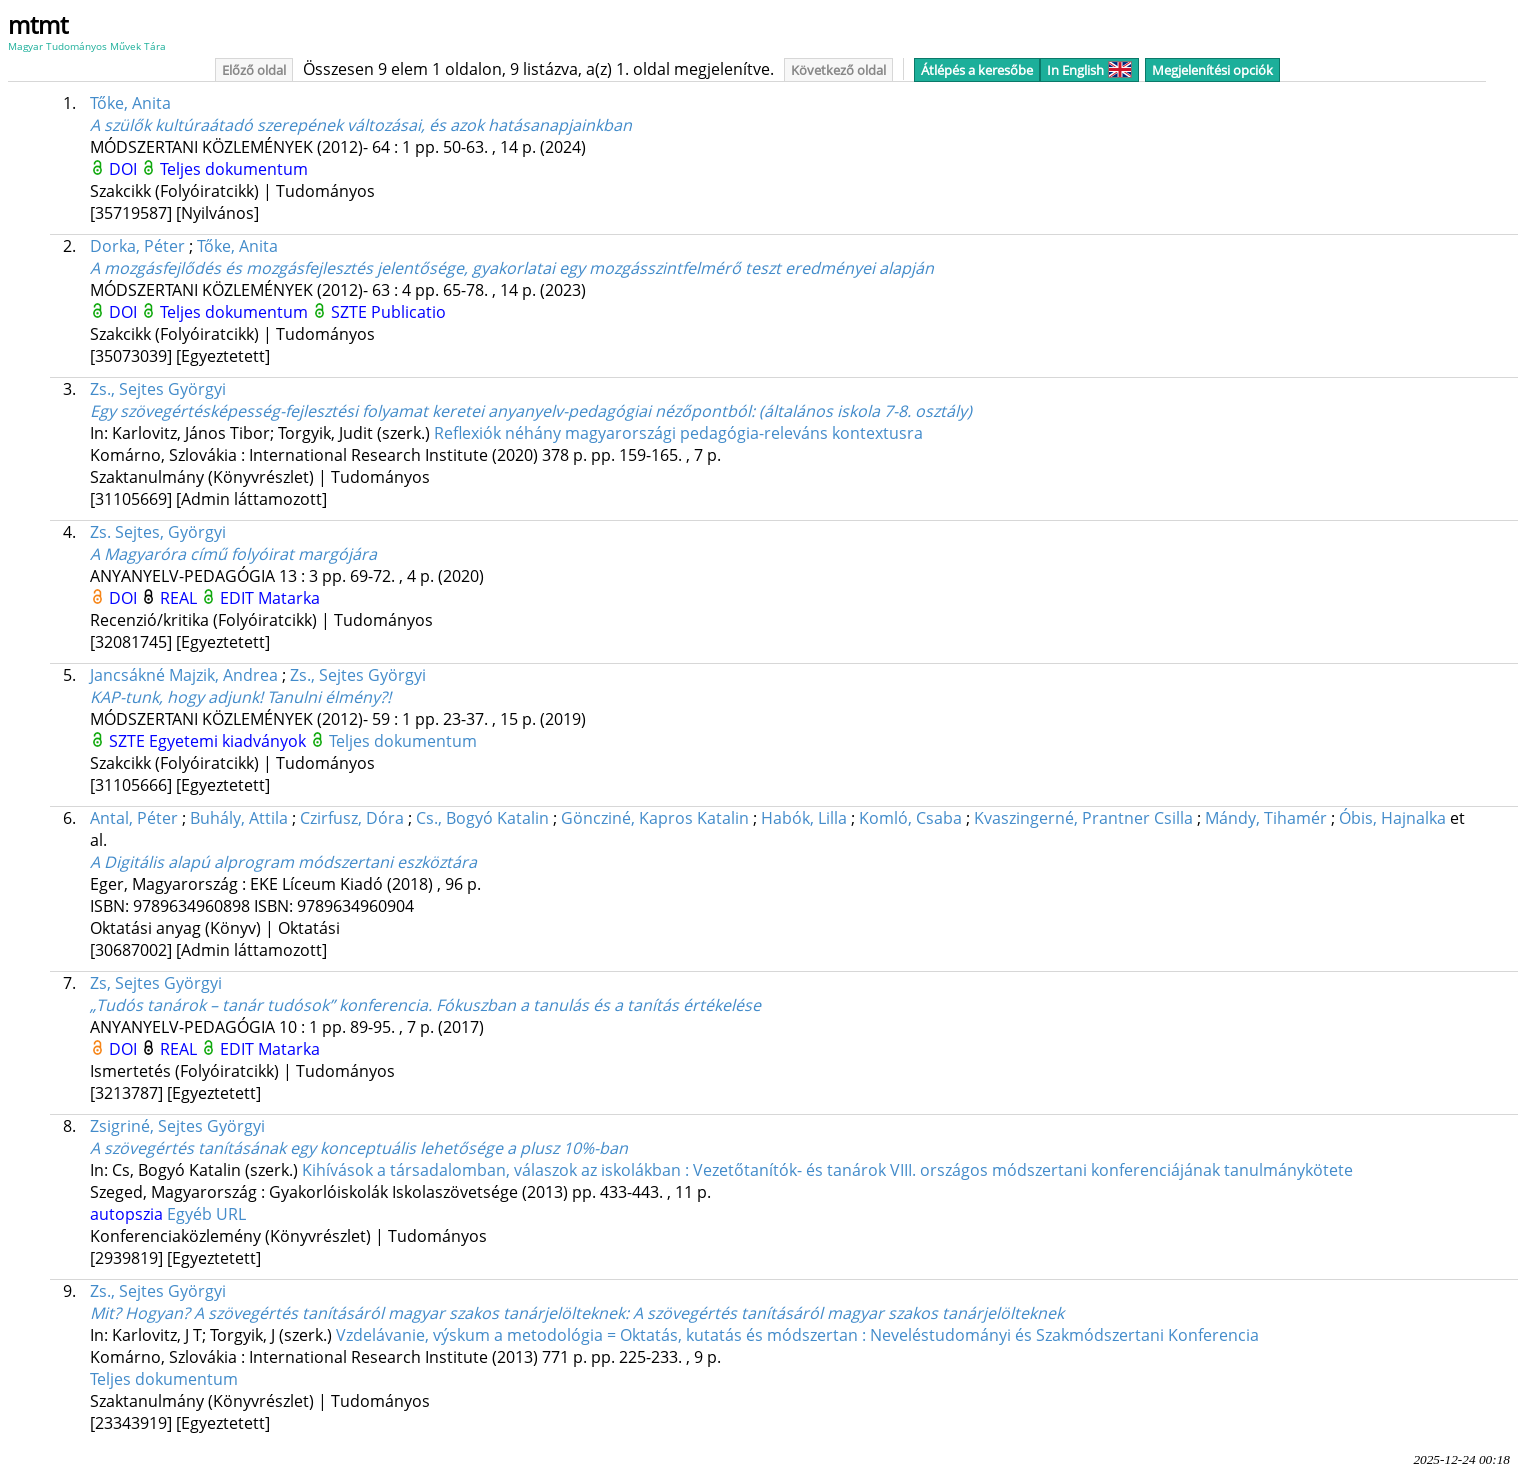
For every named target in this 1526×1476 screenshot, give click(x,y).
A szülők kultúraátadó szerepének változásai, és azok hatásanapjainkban (361, 125)
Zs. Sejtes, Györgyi (158, 532)
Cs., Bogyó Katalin (482, 818)
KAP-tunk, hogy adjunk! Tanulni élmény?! (240, 697)
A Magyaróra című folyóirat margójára (233, 554)
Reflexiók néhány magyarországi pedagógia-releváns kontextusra (678, 433)
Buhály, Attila (239, 818)
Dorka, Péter (137, 246)
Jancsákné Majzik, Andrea (184, 675)
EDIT (239, 598)
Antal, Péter (134, 818)
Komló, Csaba (910, 818)
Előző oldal (254, 70)
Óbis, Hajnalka (1392, 818)
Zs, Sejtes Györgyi (156, 983)
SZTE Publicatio (388, 312)
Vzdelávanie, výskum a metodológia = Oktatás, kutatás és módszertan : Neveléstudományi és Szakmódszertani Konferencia (797, 1335)
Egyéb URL (206, 1214)
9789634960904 (355, 906)
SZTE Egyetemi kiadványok (209, 741)
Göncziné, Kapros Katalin (655, 818)
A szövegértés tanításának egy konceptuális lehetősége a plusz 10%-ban (359, 1148)
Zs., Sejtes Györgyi (158, 389)
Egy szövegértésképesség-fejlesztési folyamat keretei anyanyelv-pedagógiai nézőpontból (531, 411)
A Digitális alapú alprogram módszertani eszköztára (283, 862)
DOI (125, 169)
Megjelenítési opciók (1212, 70)
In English (1089, 70)
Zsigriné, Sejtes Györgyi (177, 1126)
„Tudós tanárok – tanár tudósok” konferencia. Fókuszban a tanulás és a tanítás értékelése (425, 1005)
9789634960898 (193, 906)
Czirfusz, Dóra (352, 818)
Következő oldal (838, 70)
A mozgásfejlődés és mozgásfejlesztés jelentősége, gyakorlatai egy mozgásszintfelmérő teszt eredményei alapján (512, 268)
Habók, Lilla (804, 818)
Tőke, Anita (130, 103)
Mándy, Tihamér (1266, 818)
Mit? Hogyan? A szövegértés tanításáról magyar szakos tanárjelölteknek (577, 1313)
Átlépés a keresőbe (977, 70)
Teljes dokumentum (234, 169)
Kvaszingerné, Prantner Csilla (1083, 818)
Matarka (289, 598)
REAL (180, 598)
